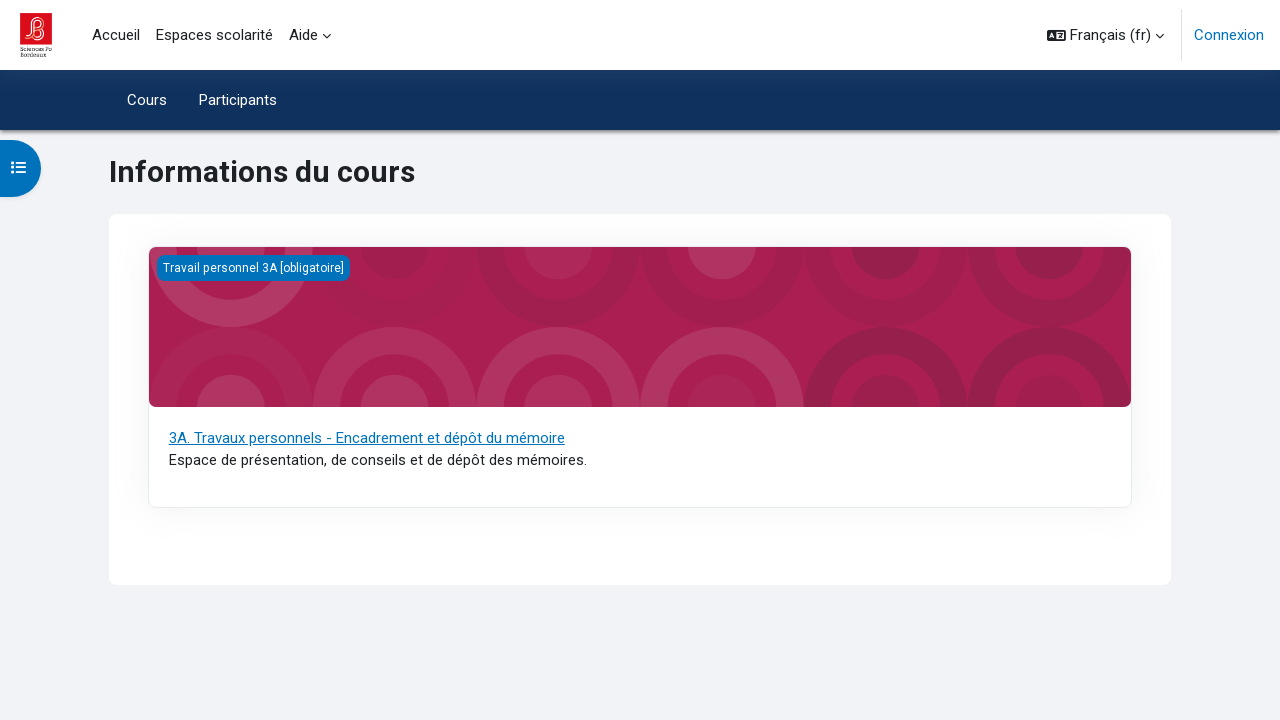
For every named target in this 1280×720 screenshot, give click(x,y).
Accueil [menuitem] (116, 35)
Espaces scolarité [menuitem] (214, 35)
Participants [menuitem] (238, 100)
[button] (1105, 35)
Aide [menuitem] (303, 35)
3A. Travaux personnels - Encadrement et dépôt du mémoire (367, 438)
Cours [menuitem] (147, 100)
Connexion (1229, 35)
